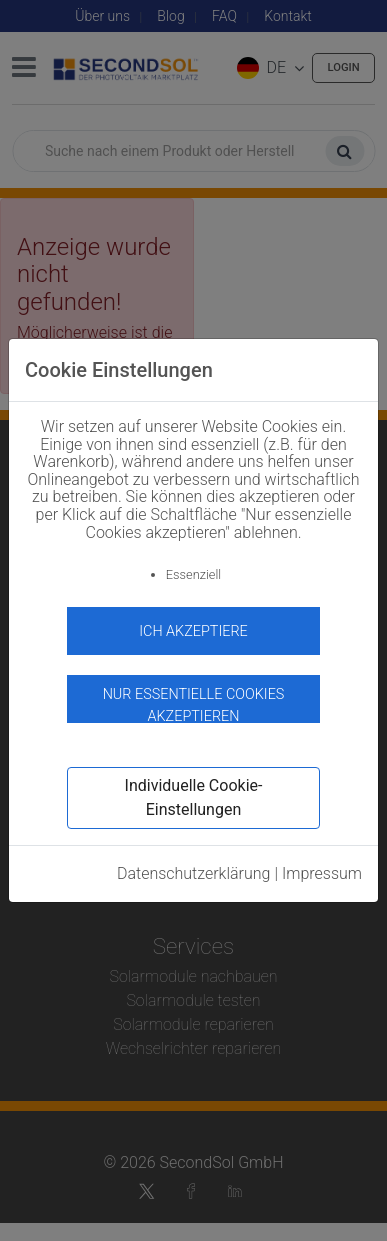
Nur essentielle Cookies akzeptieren (194, 704)
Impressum (322, 873)
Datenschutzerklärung (194, 873)
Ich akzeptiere (193, 631)
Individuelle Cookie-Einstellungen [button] (194, 797)
